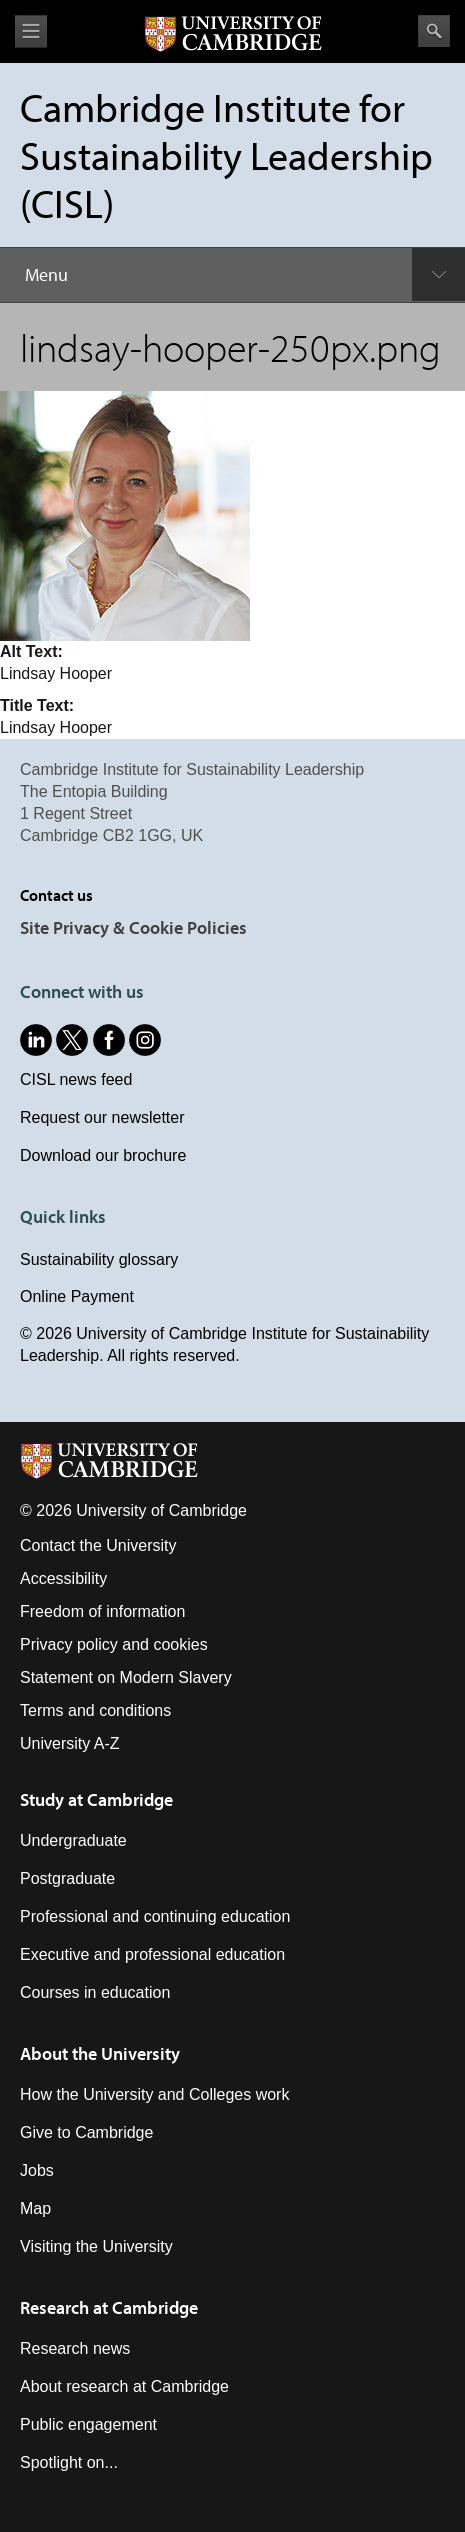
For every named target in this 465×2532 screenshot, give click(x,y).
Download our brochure (103, 1155)
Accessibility (63, 1578)
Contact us (56, 895)
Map (35, 2208)
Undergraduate (73, 1840)
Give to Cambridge (86, 2132)
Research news (75, 2348)
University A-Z (70, 1743)
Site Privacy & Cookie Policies (133, 927)
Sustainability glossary (99, 1259)
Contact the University (98, 1545)
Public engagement (88, 2424)
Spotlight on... (69, 2462)
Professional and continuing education (155, 1916)
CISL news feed (76, 1079)
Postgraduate (67, 1878)
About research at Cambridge (124, 2386)
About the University (100, 2053)
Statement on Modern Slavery (126, 1677)
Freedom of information (102, 1611)
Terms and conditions (95, 1710)
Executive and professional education (152, 1954)
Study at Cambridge (96, 1799)
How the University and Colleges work (154, 2094)
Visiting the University (96, 2246)
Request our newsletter (102, 1117)
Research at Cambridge (109, 2307)
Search (434, 31)
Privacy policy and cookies (114, 1644)
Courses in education (95, 1992)
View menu (31, 31)
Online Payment (77, 1296)
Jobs (37, 2170)
